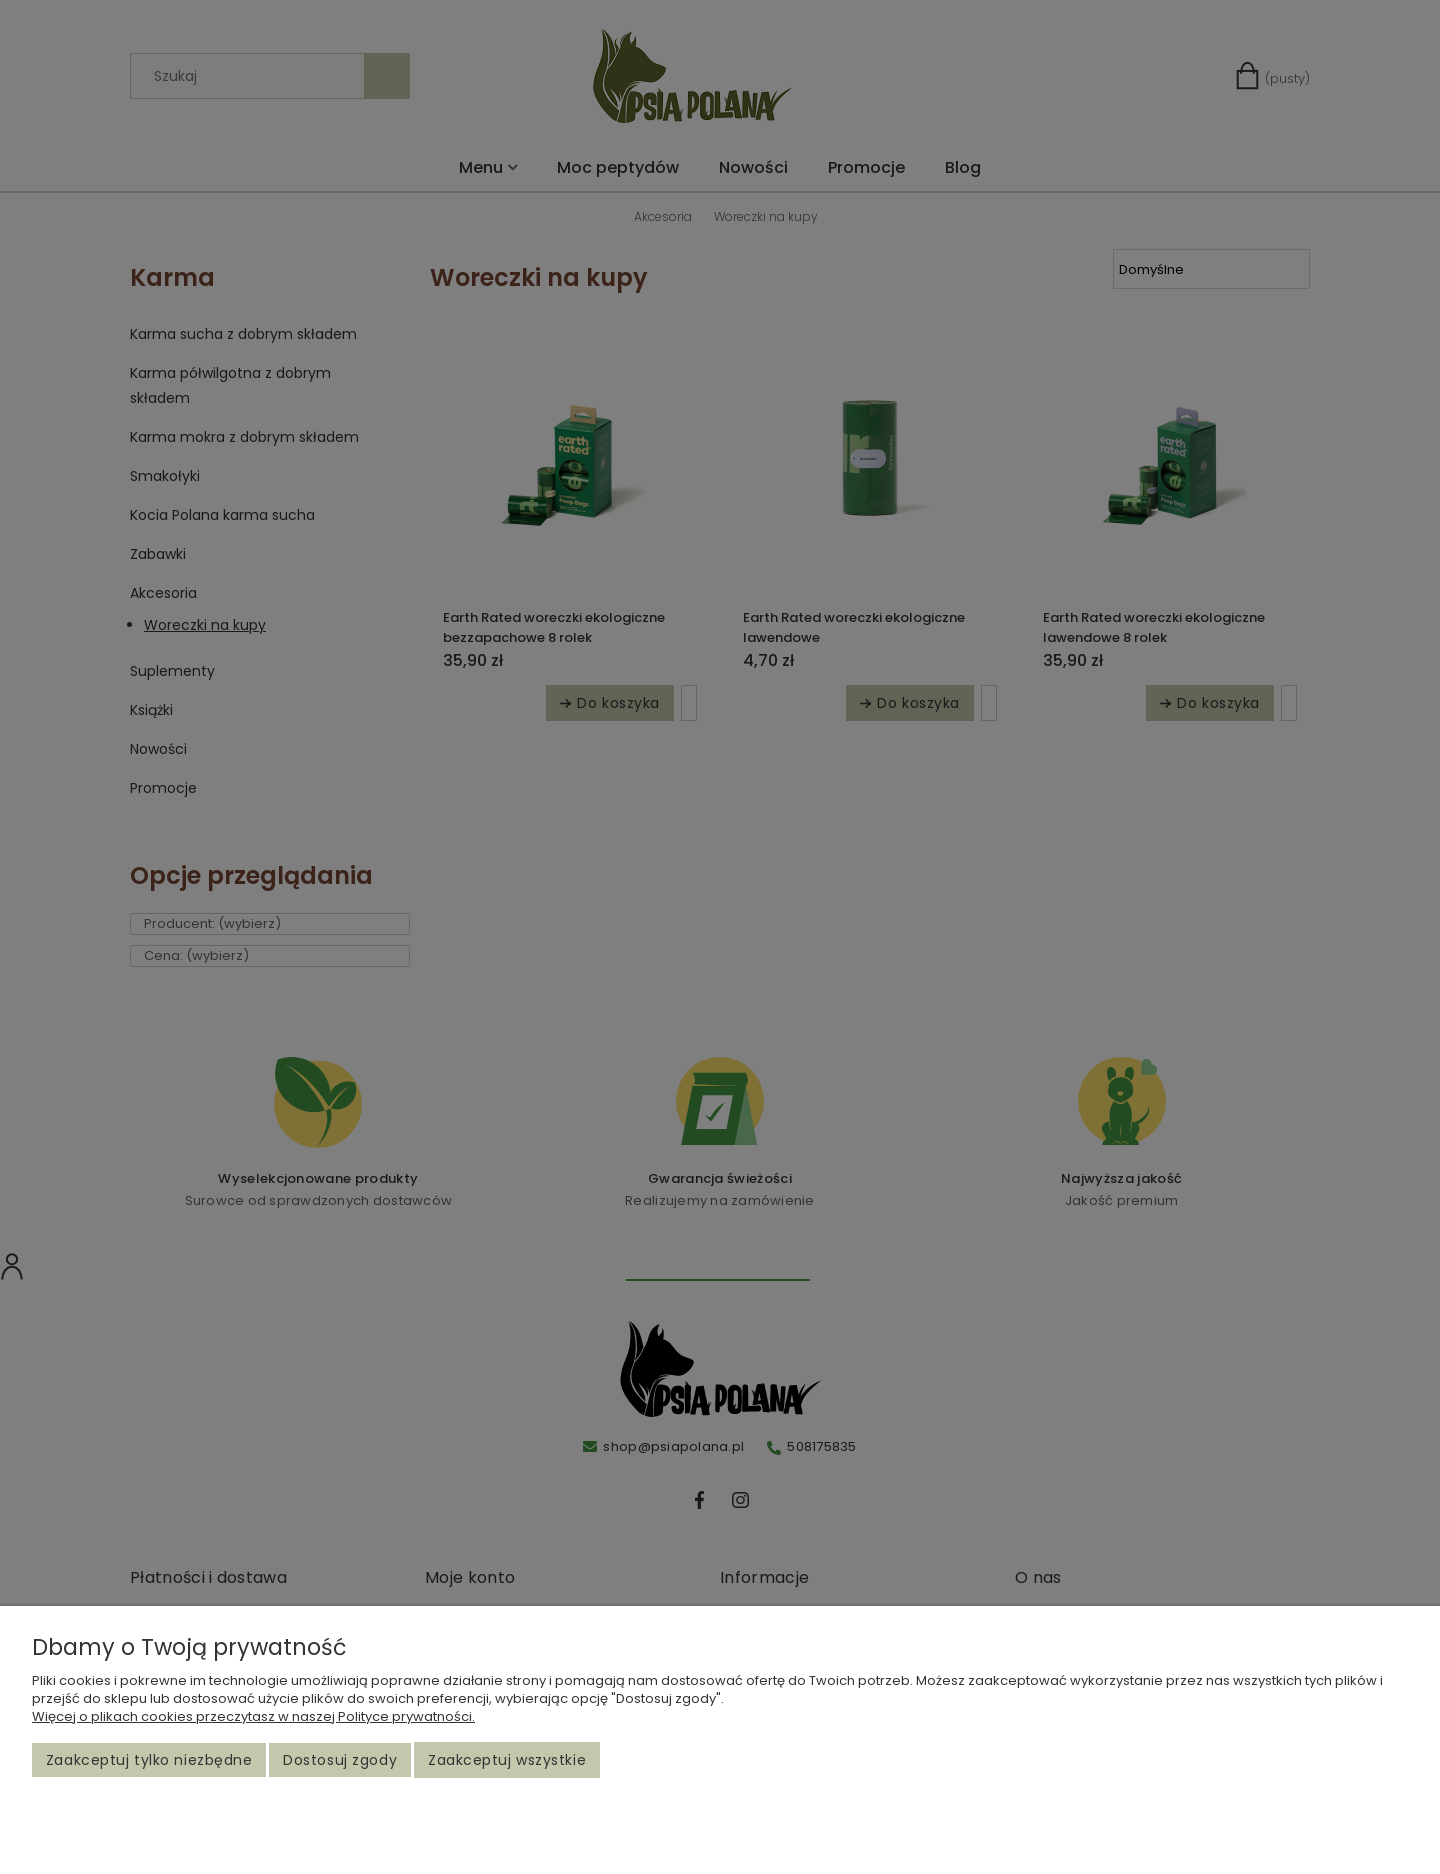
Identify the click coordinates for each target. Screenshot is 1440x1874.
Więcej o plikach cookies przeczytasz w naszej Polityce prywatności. (253, 1716)
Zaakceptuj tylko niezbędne (149, 1760)
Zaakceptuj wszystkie (507, 1760)
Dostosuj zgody (340, 1760)
